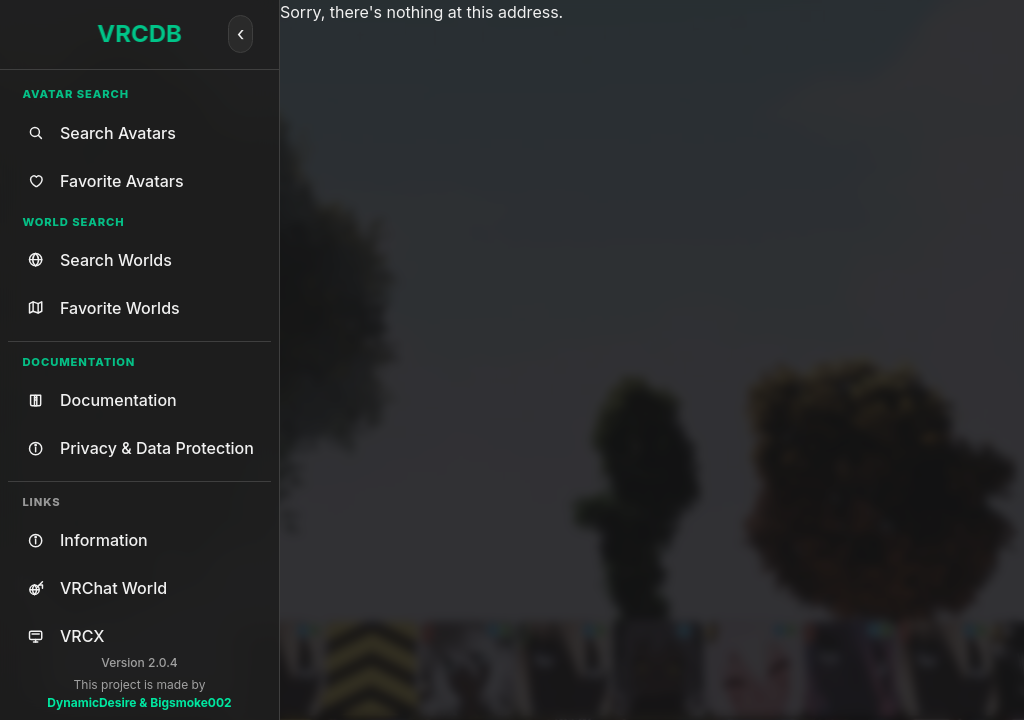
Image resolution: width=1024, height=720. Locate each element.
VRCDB (139, 33)
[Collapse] (241, 34)
